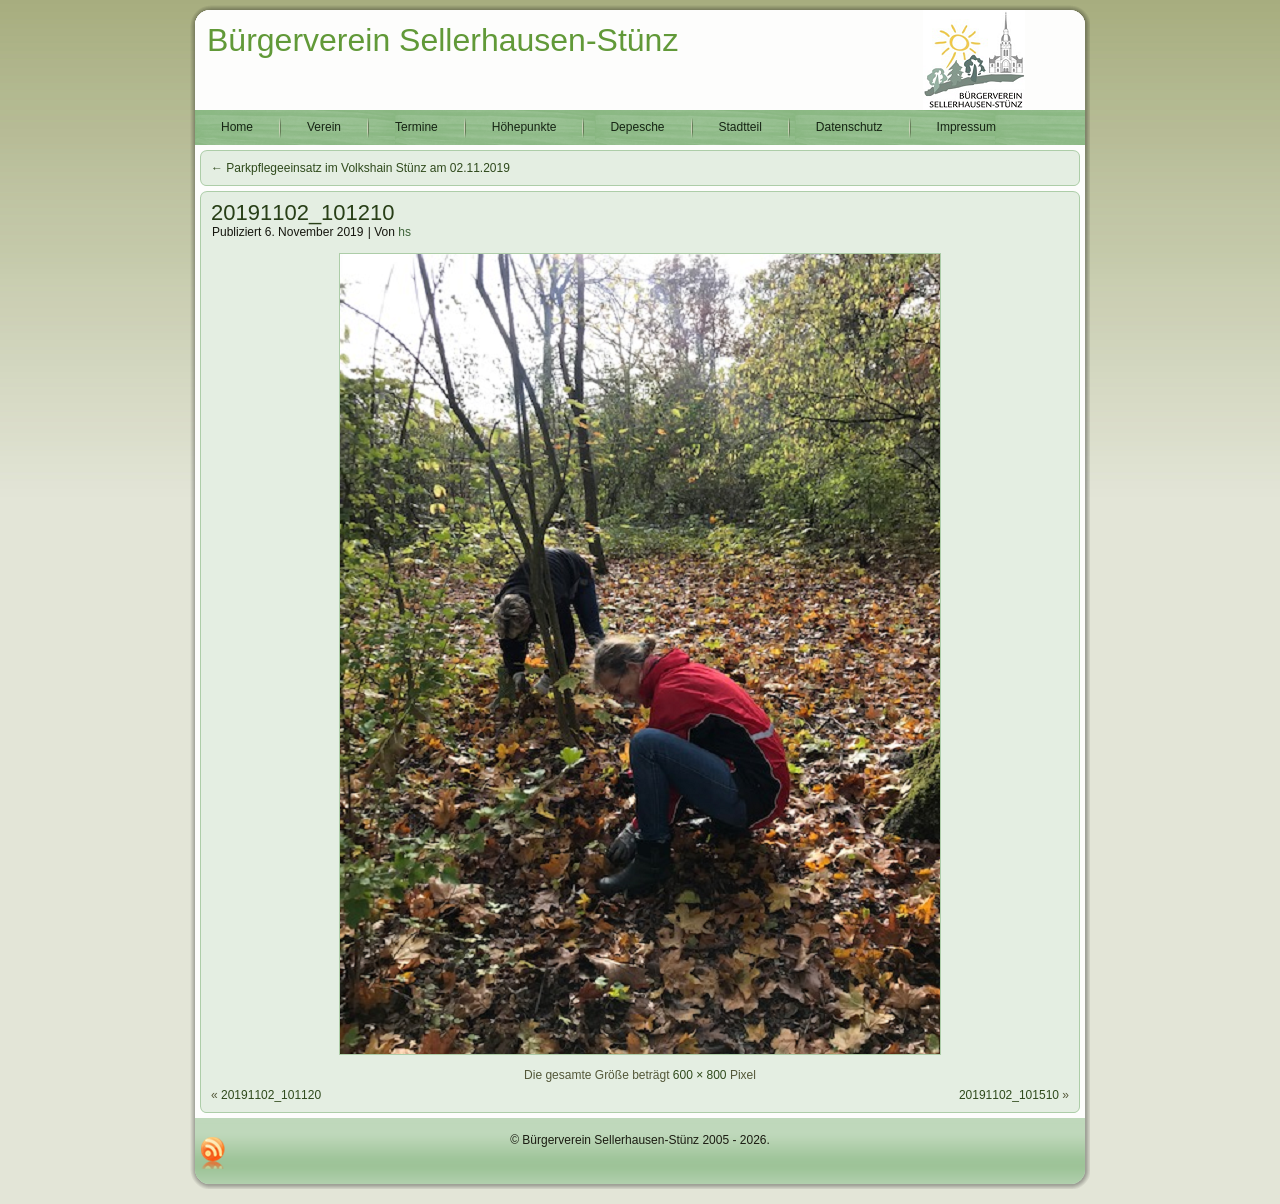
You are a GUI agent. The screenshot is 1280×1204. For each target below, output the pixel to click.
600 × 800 (700, 1075)
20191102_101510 (1009, 1095)
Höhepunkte (524, 127)
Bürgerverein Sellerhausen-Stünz (442, 40)
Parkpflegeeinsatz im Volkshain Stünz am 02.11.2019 (360, 168)
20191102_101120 (271, 1095)
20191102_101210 (303, 212)
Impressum (966, 127)
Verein (324, 127)
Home (237, 127)
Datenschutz (849, 127)
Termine (416, 127)
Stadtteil (740, 127)
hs (404, 232)
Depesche (637, 127)
